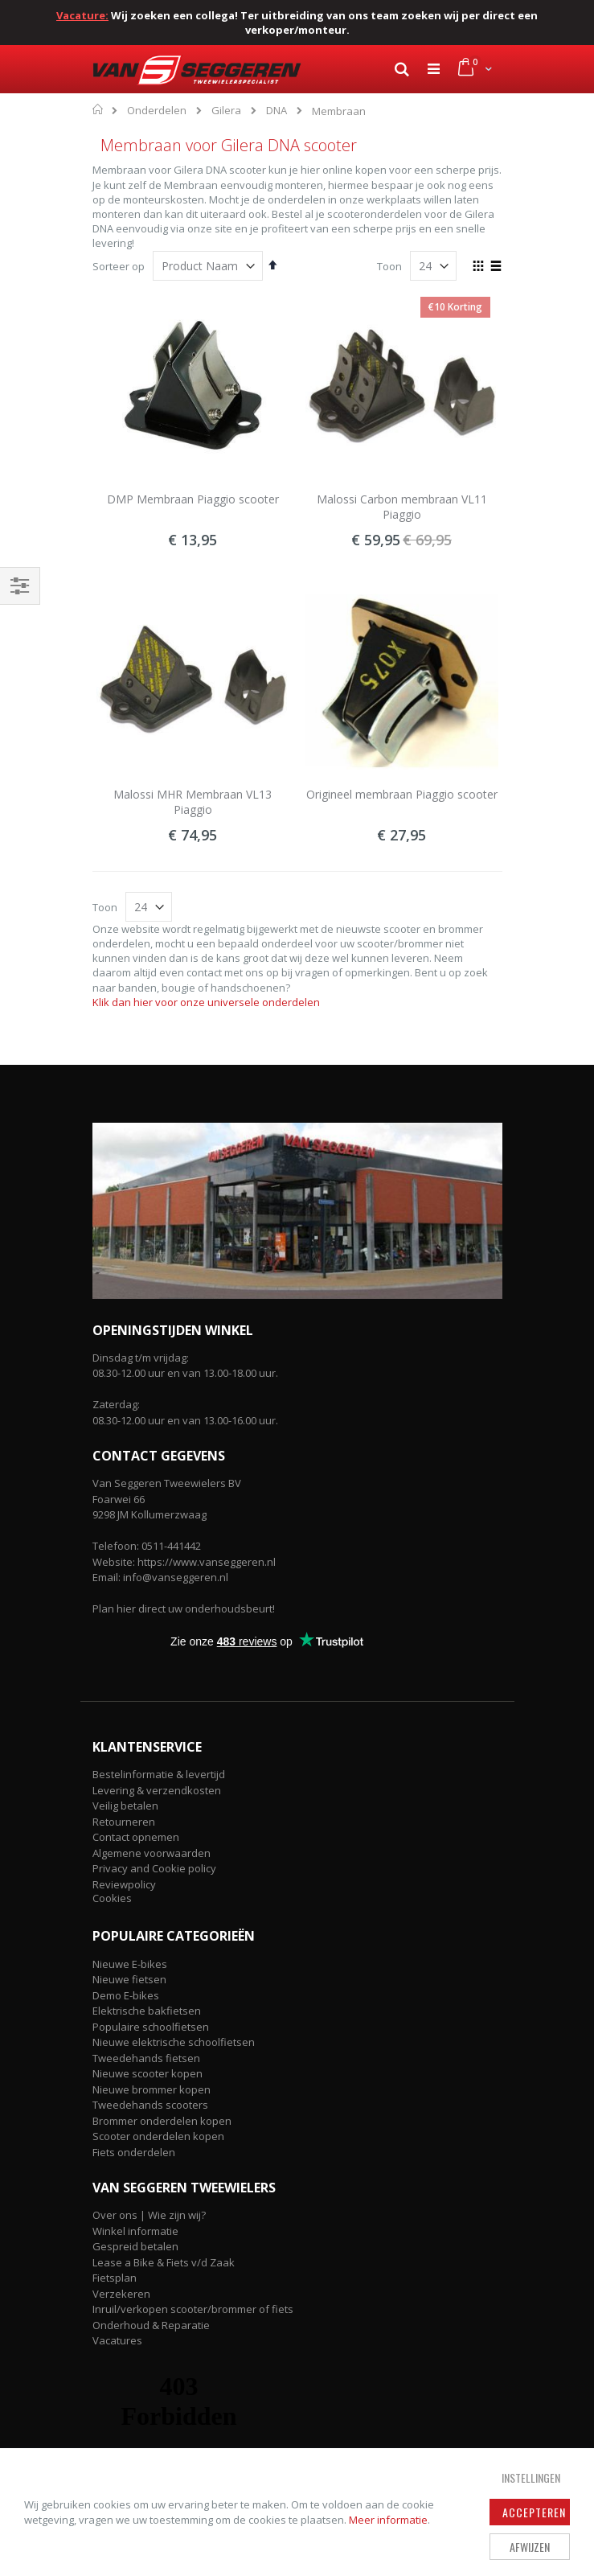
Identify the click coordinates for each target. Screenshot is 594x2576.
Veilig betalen (125, 1805)
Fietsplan (114, 2277)
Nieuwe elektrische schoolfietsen (173, 2042)
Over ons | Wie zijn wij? (149, 2215)
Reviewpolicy (124, 1884)
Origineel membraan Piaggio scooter (402, 794)
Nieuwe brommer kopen (151, 2089)
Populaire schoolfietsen (150, 2026)
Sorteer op (118, 266)
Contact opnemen (135, 1837)
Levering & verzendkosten (156, 1790)
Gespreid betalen (135, 2246)
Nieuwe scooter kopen (147, 2073)
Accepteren (534, 2512)
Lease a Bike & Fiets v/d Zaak (163, 2262)
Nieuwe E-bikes (129, 1964)
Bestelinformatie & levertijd (158, 1774)
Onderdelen (156, 110)
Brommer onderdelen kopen (161, 2121)
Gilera (226, 110)
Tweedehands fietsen (146, 2058)
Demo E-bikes (125, 1995)
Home (98, 109)
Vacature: (82, 15)
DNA (276, 110)
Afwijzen (530, 2546)
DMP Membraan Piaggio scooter (193, 499)
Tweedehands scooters (150, 2104)
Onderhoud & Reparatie (151, 2325)
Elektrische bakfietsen (146, 2010)
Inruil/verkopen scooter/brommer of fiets (192, 2309)
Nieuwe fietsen (129, 1979)
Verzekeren (121, 2293)
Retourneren (123, 1821)
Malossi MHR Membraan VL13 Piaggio (192, 802)
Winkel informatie (135, 2231)
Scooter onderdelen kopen (158, 2136)
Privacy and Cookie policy (154, 1868)
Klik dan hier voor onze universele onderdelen (206, 1002)
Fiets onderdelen (133, 2152)
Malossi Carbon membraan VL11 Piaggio (402, 507)
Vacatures (117, 2340)
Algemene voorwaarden (151, 1853)
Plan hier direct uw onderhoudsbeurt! (183, 1608)
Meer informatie (388, 2519)
